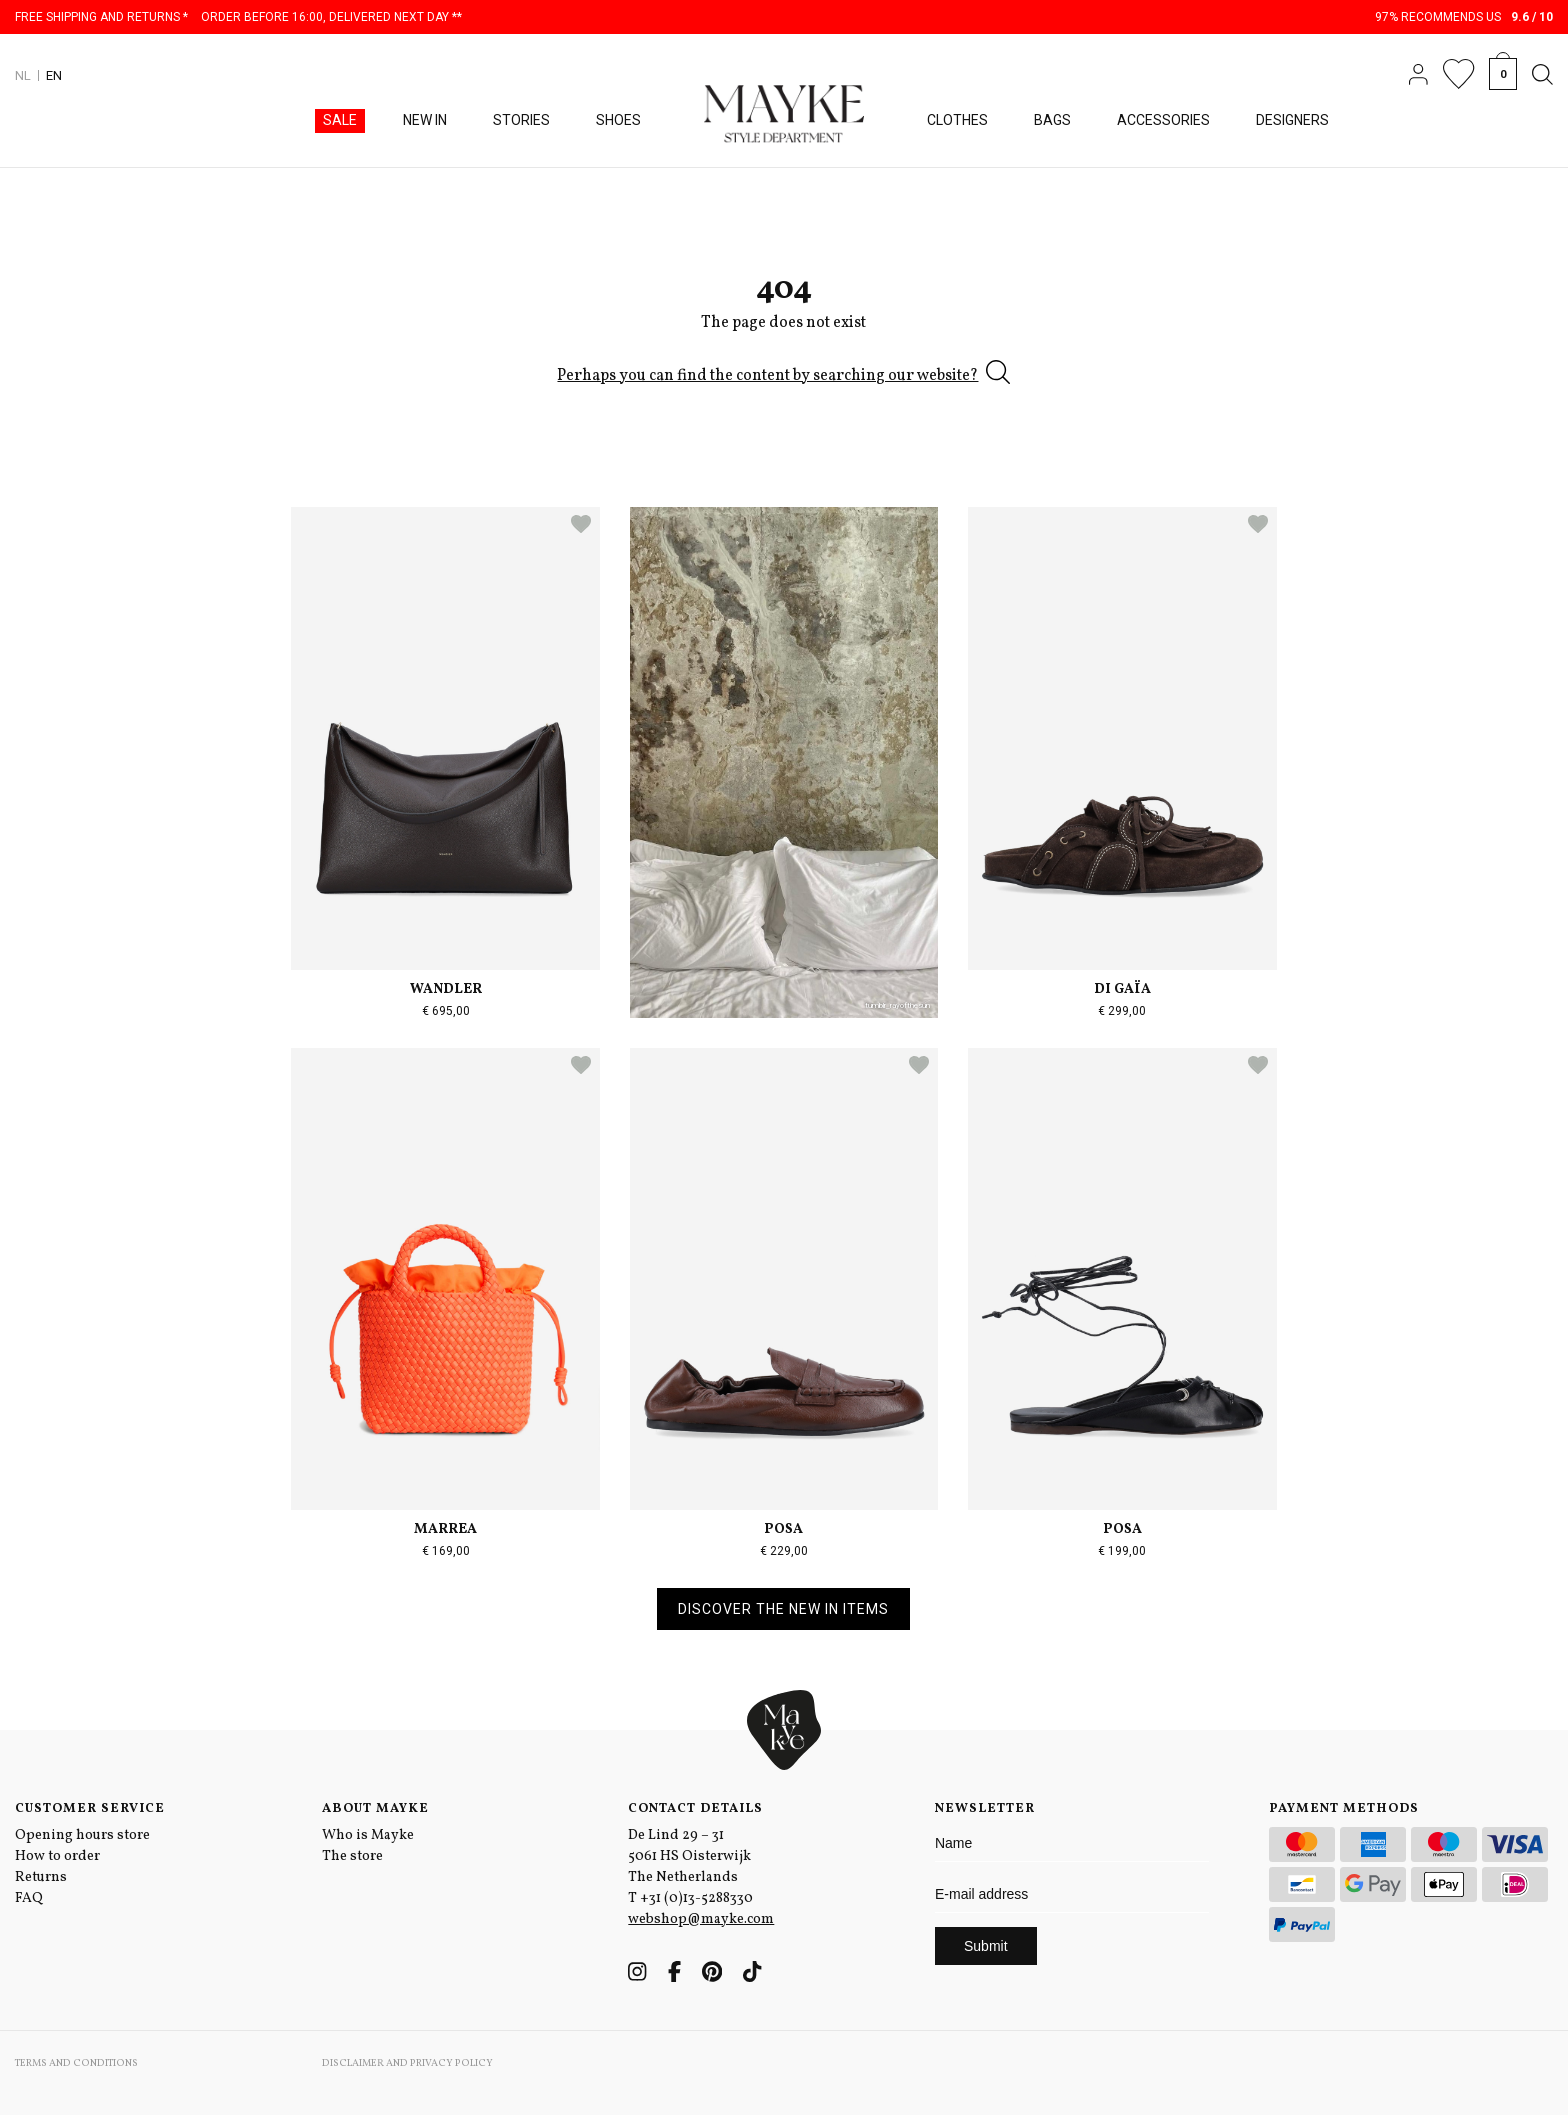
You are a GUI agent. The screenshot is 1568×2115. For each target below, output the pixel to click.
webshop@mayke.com (701, 1919)
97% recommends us (1464, 17)
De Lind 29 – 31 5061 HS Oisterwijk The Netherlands (689, 1856)
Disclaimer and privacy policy (407, 2063)
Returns (41, 1877)
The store (352, 1856)
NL (23, 75)
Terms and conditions (76, 2063)
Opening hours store (82, 1835)
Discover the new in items (783, 1609)
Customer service (90, 1809)
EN (54, 75)
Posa (783, 1529)
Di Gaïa (1122, 989)
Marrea (445, 1529)
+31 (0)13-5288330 (696, 1898)
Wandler (446, 989)
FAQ (29, 1898)
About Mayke (375, 1809)
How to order (57, 1856)
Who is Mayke (368, 1835)
